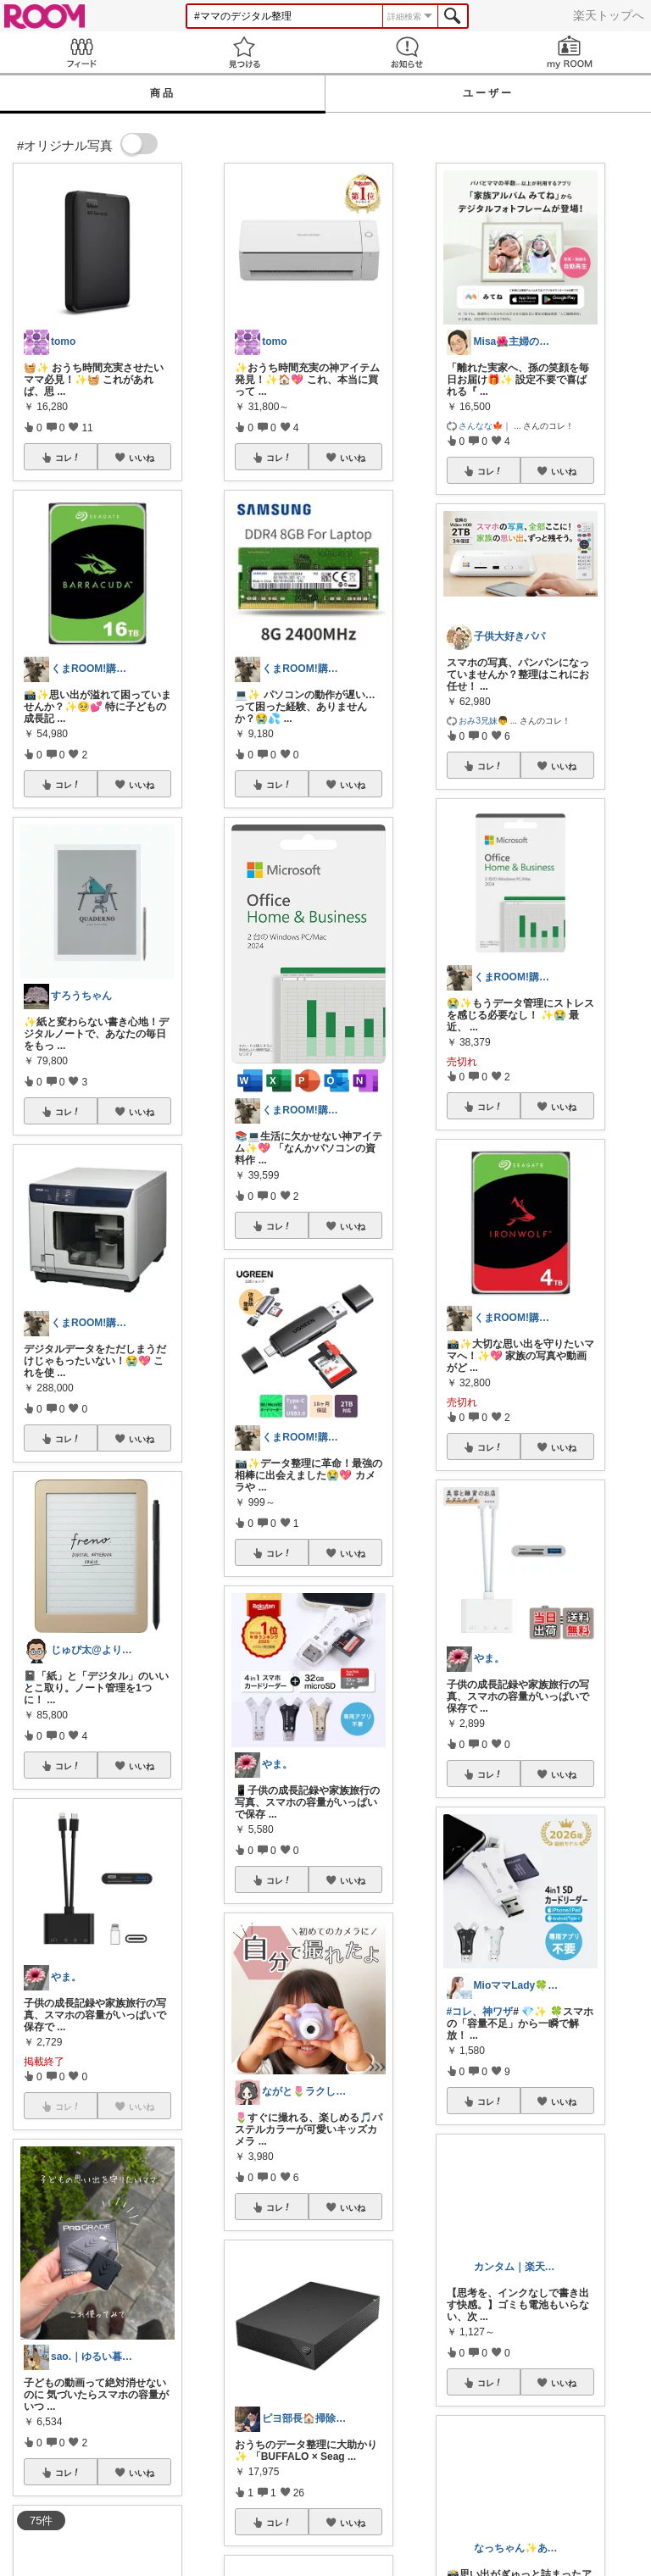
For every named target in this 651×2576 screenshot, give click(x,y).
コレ (68, 457)
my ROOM (569, 52)
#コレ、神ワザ (480, 2012)
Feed (81, 52)
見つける (244, 52)
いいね (141, 457)
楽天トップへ (608, 15)
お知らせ (407, 52)
